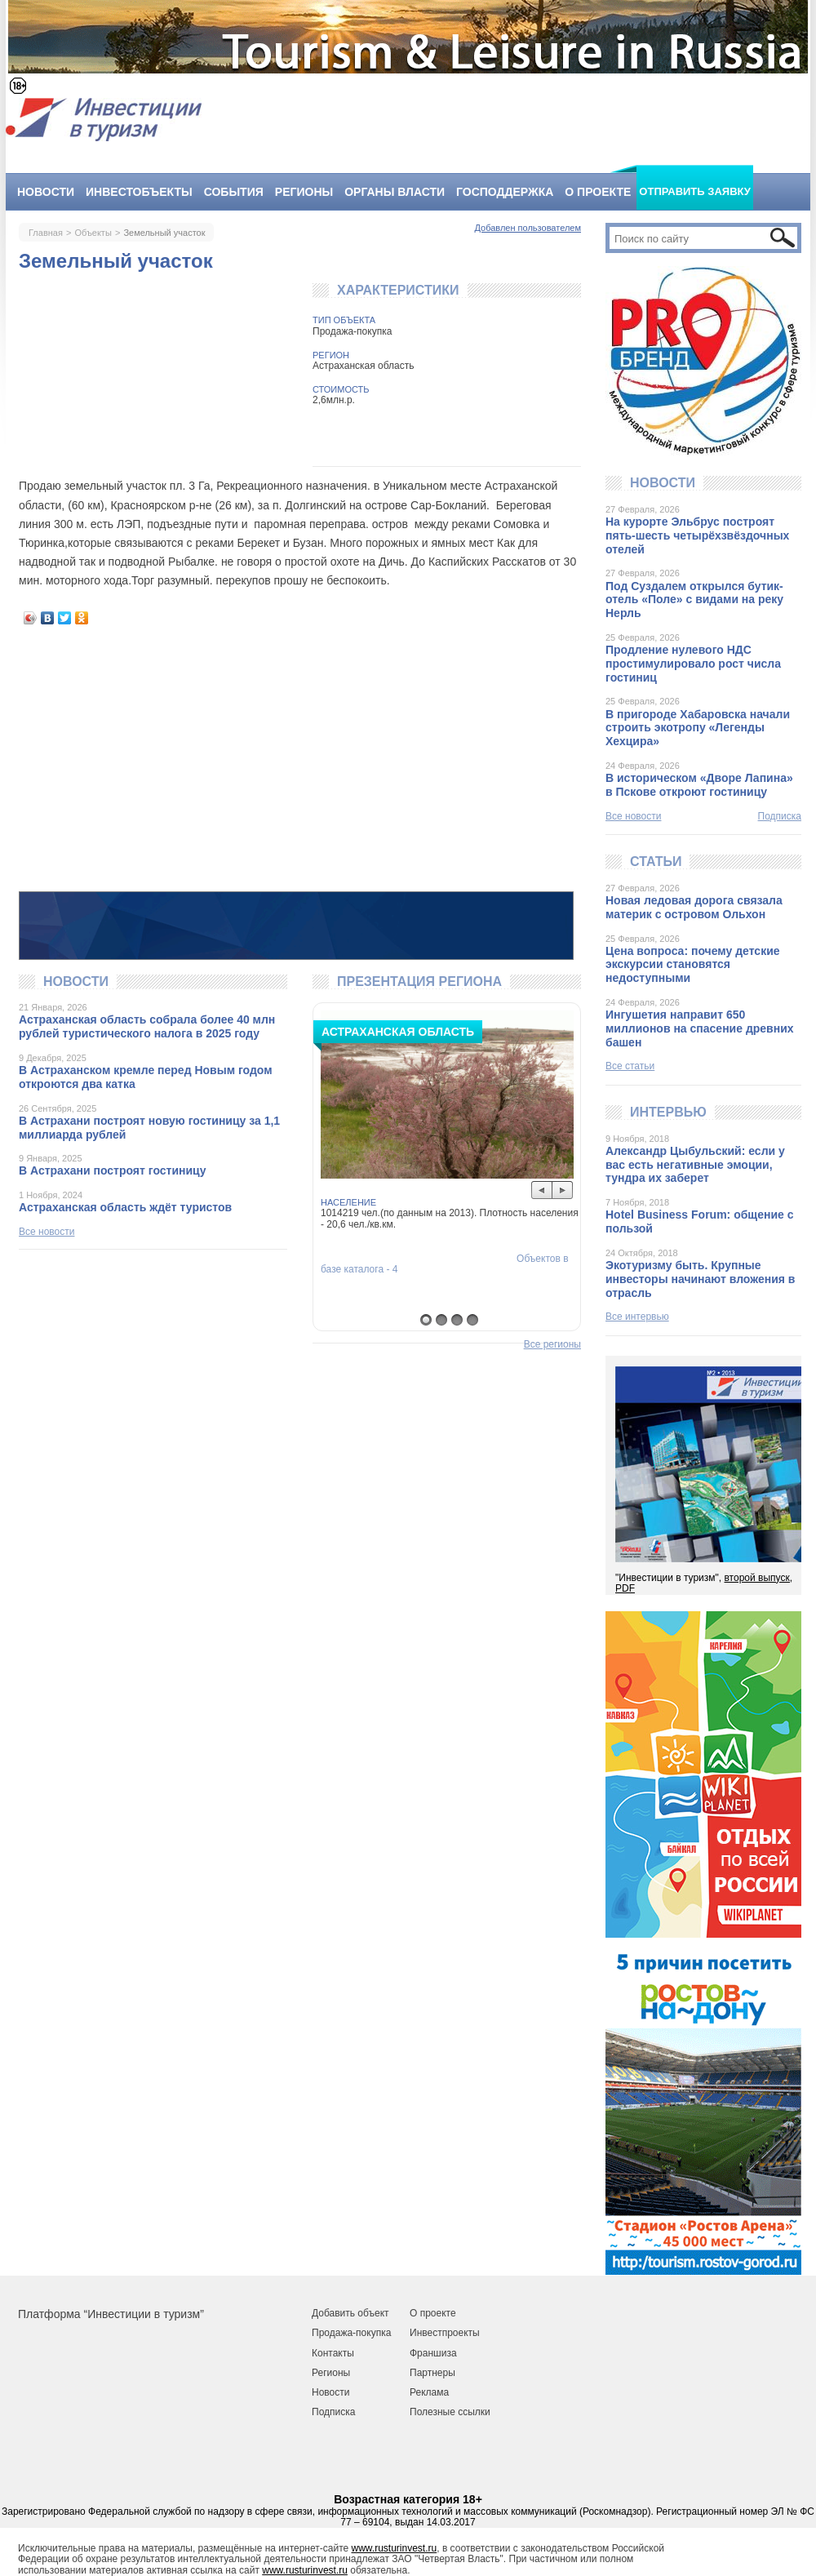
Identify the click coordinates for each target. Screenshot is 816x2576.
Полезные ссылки (450, 2412)
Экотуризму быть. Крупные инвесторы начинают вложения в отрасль (700, 1279)
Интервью (668, 1112)
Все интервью (637, 1316)
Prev (541, 1190)
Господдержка (504, 191)
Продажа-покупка (351, 2332)
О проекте (598, 191)
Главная (46, 233)
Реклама (429, 2392)
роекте (440, 2313)
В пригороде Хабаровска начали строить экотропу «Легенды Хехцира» (697, 728)
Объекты (92, 233)
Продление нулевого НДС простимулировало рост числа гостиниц (693, 663)
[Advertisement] (300, 758)
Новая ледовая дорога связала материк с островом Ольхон (694, 907)
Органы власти (394, 191)
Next (562, 1190)
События (234, 191)
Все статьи (629, 1066)
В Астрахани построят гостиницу (112, 1170)
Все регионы (552, 1344)
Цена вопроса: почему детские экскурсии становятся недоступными (692, 964)
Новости (45, 191)
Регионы (304, 191)
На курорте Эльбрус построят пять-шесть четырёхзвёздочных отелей (697, 535)
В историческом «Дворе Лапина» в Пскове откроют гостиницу (699, 784)
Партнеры (432, 2372)
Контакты (333, 2353)
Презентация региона (419, 981)
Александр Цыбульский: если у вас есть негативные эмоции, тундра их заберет (695, 1164)
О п (417, 2313)
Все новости (46, 1231)
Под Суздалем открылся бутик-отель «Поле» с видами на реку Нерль (694, 600)
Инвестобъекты (139, 191)
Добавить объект (350, 2313)
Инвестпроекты (445, 2332)
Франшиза (433, 2353)
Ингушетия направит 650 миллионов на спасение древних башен (699, 1028)
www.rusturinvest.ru (394, 2548)
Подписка (779, 816)
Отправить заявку (695, 191)
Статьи (655, 861)
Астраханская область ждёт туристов (125, 1207)
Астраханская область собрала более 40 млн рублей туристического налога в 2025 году (147, 1026)
